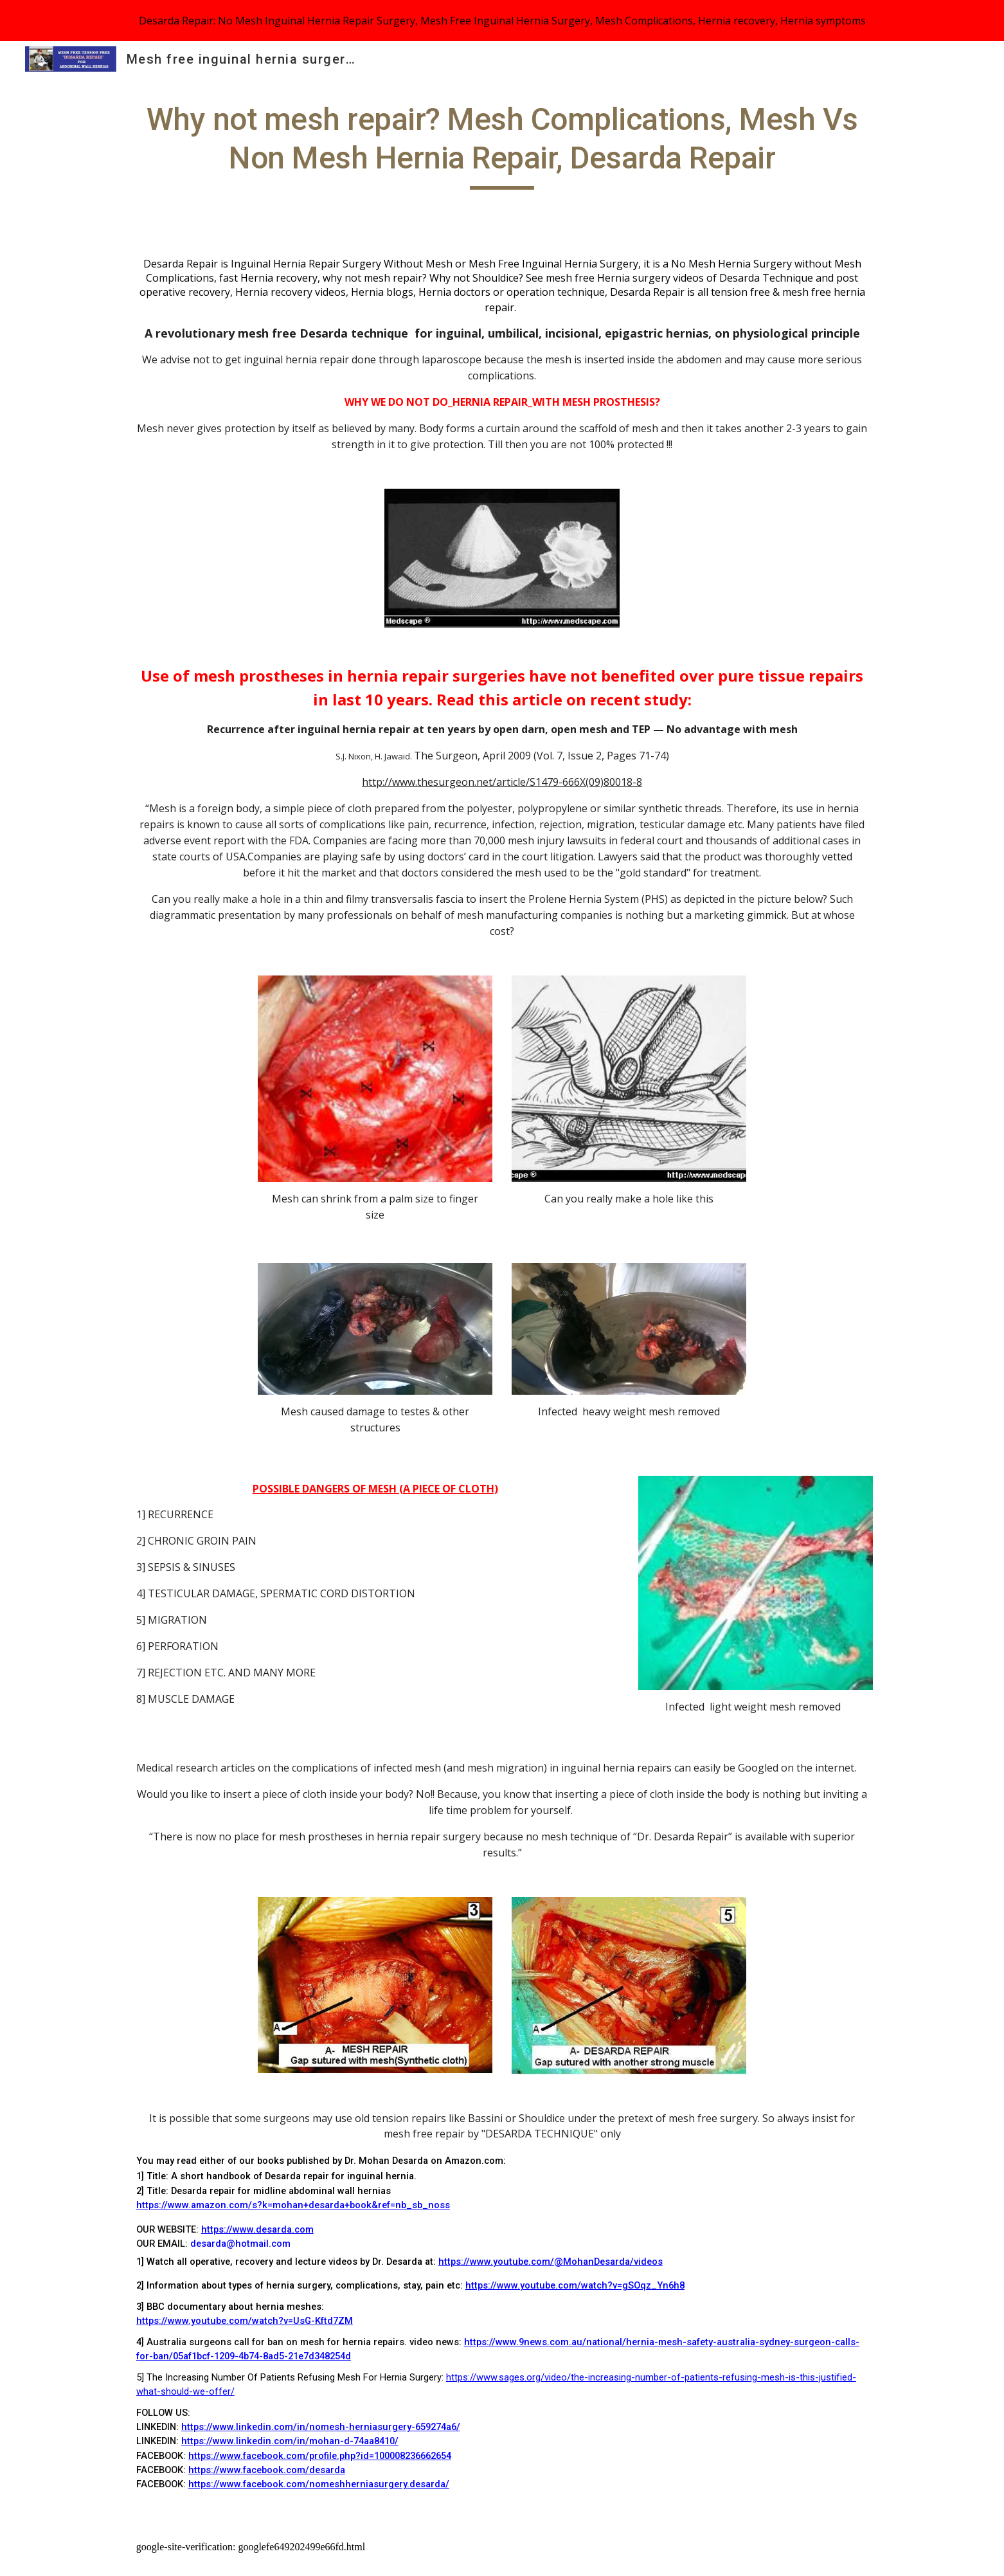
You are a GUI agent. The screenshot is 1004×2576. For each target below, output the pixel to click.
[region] (502, 20)
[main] (502, 145)
